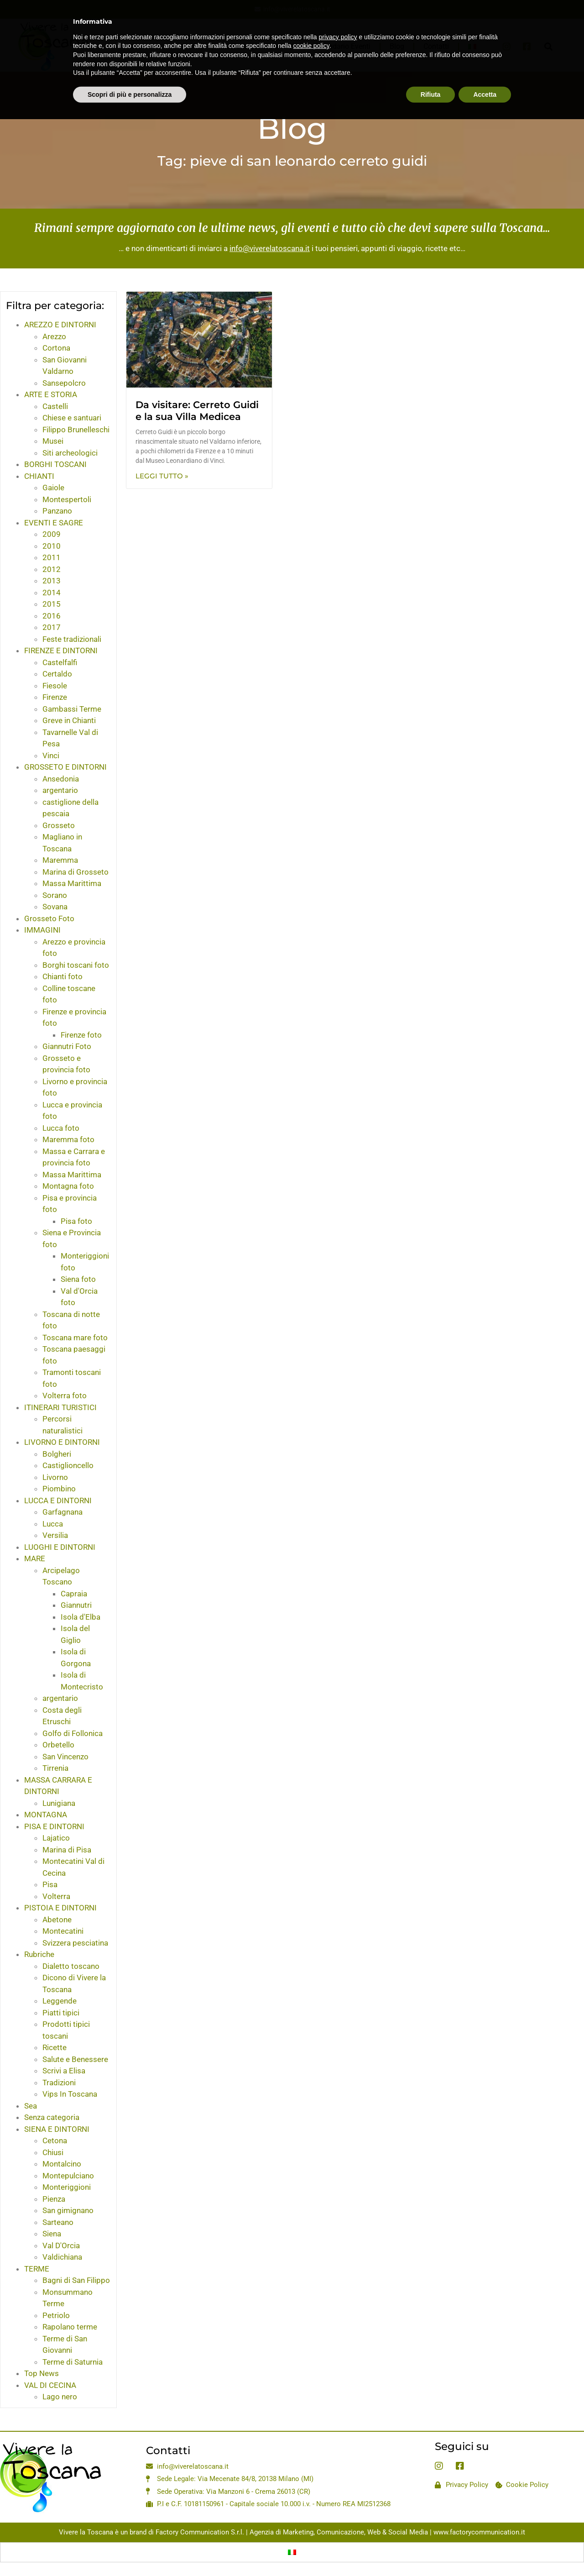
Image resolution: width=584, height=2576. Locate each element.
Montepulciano (68, 2175)
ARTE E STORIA (50, 394)
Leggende (59, 2000)
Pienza (53, 2199)
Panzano (57, 510)
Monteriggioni (66, 2187)
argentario (60, 790)
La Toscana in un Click (258, 46)
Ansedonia (60, 778)
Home (193, 46)
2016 (51, 615)
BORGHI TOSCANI (55, 464)
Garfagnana (62, 1511)
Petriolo (56, 2315)
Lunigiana (58, 1803)
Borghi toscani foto (75, 965)
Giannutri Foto (66, 1046)
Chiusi (52, 2152)
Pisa (49, 1884)
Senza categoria (51, 2117)
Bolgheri (56, 1454)
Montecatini (62, 1931)
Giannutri (76, 1605)
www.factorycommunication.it (479, 2532)
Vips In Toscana (69, 2094)
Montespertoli (66, 499)
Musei (52, 441)
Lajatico (56, 1837)
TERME (36, 2268)
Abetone (57, 1919)
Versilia (55, 1535)
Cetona (54, 2140)
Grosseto (58, 825)
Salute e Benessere (75, 2059)
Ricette (54, 2047)
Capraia (74, 1593)
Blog (397, 46)
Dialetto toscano (70, 1966)
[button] (548, 46)
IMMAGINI (42, 929)
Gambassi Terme (71, 709)
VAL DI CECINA (50, 2385)
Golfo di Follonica (72, 1733)
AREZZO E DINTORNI (60, 324)
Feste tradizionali (71, 639)
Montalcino (61, 2163)
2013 (51, 580)
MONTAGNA (45, 1814)
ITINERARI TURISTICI (60, 1407)
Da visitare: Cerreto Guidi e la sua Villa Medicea (197, 410)
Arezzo (54, 336)
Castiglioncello (68, 1465)
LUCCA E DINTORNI (58, 1500)
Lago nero (59, 2396)
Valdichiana (62, 2256)
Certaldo (57, 673)
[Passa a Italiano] (292, 2552)
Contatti (436, 46)
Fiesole (54, 685)
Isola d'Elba (80, 1616)
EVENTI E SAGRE (53, 522)
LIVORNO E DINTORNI (62, 1442)
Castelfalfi (59, 662)
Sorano (54, 895)
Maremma (60, 860)
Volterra (56, 1896)
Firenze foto (81, 1034)
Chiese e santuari (71, 417)
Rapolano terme (69, 2326)
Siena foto (78, 1279)
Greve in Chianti (69, 720)
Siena (51, 2233)
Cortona (56, 347)
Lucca (52, 1523)
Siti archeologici (70, 452)
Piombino (59, 1488)
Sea (30, 2105)
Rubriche (39, 1954)
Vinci (50, 755)
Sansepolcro (64, 383)
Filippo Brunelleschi (76, 429)
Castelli (55, 406)
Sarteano (57, 2222)
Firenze (54, 697)
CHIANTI (39, 476)
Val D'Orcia (61, 2245)
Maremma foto (68, 1139)
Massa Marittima (71, 883)
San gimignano (68, 2210)
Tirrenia (55, 1768)
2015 (51, 604)
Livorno (55, 1477)
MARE (34, 1558)
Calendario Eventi (342, 46)
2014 (51, 592)
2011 (51, 557)
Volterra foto (64, 1395)
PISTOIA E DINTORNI (60, 1907)
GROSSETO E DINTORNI (65, 766)
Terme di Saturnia (72, 2361)
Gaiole (53, 487)
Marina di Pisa (66, 1849)
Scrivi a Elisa (63, 2070)
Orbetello (58, 1744)
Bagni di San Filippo (76, 2280)
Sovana (55, 906)
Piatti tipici (60, 2012)
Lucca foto (60, 1128)
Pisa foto (76, 1221)
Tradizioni (59, 2082)
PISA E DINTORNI (54, 1826)
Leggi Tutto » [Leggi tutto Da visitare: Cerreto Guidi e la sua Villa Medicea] (162, 475)
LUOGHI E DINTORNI (59, 1547)
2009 (51, 534)
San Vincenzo (65, 1756)
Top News (41, 2373)
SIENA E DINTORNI (56, 2129)
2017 (51, 627)
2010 (51, 546)
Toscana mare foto (75, 1337)
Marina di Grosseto (75, 871)
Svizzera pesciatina (75, 1942)
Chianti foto (62, 976)
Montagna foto (68, 1186)
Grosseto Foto (49, 918)
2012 (51, 569)
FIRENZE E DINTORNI (61, 650)
